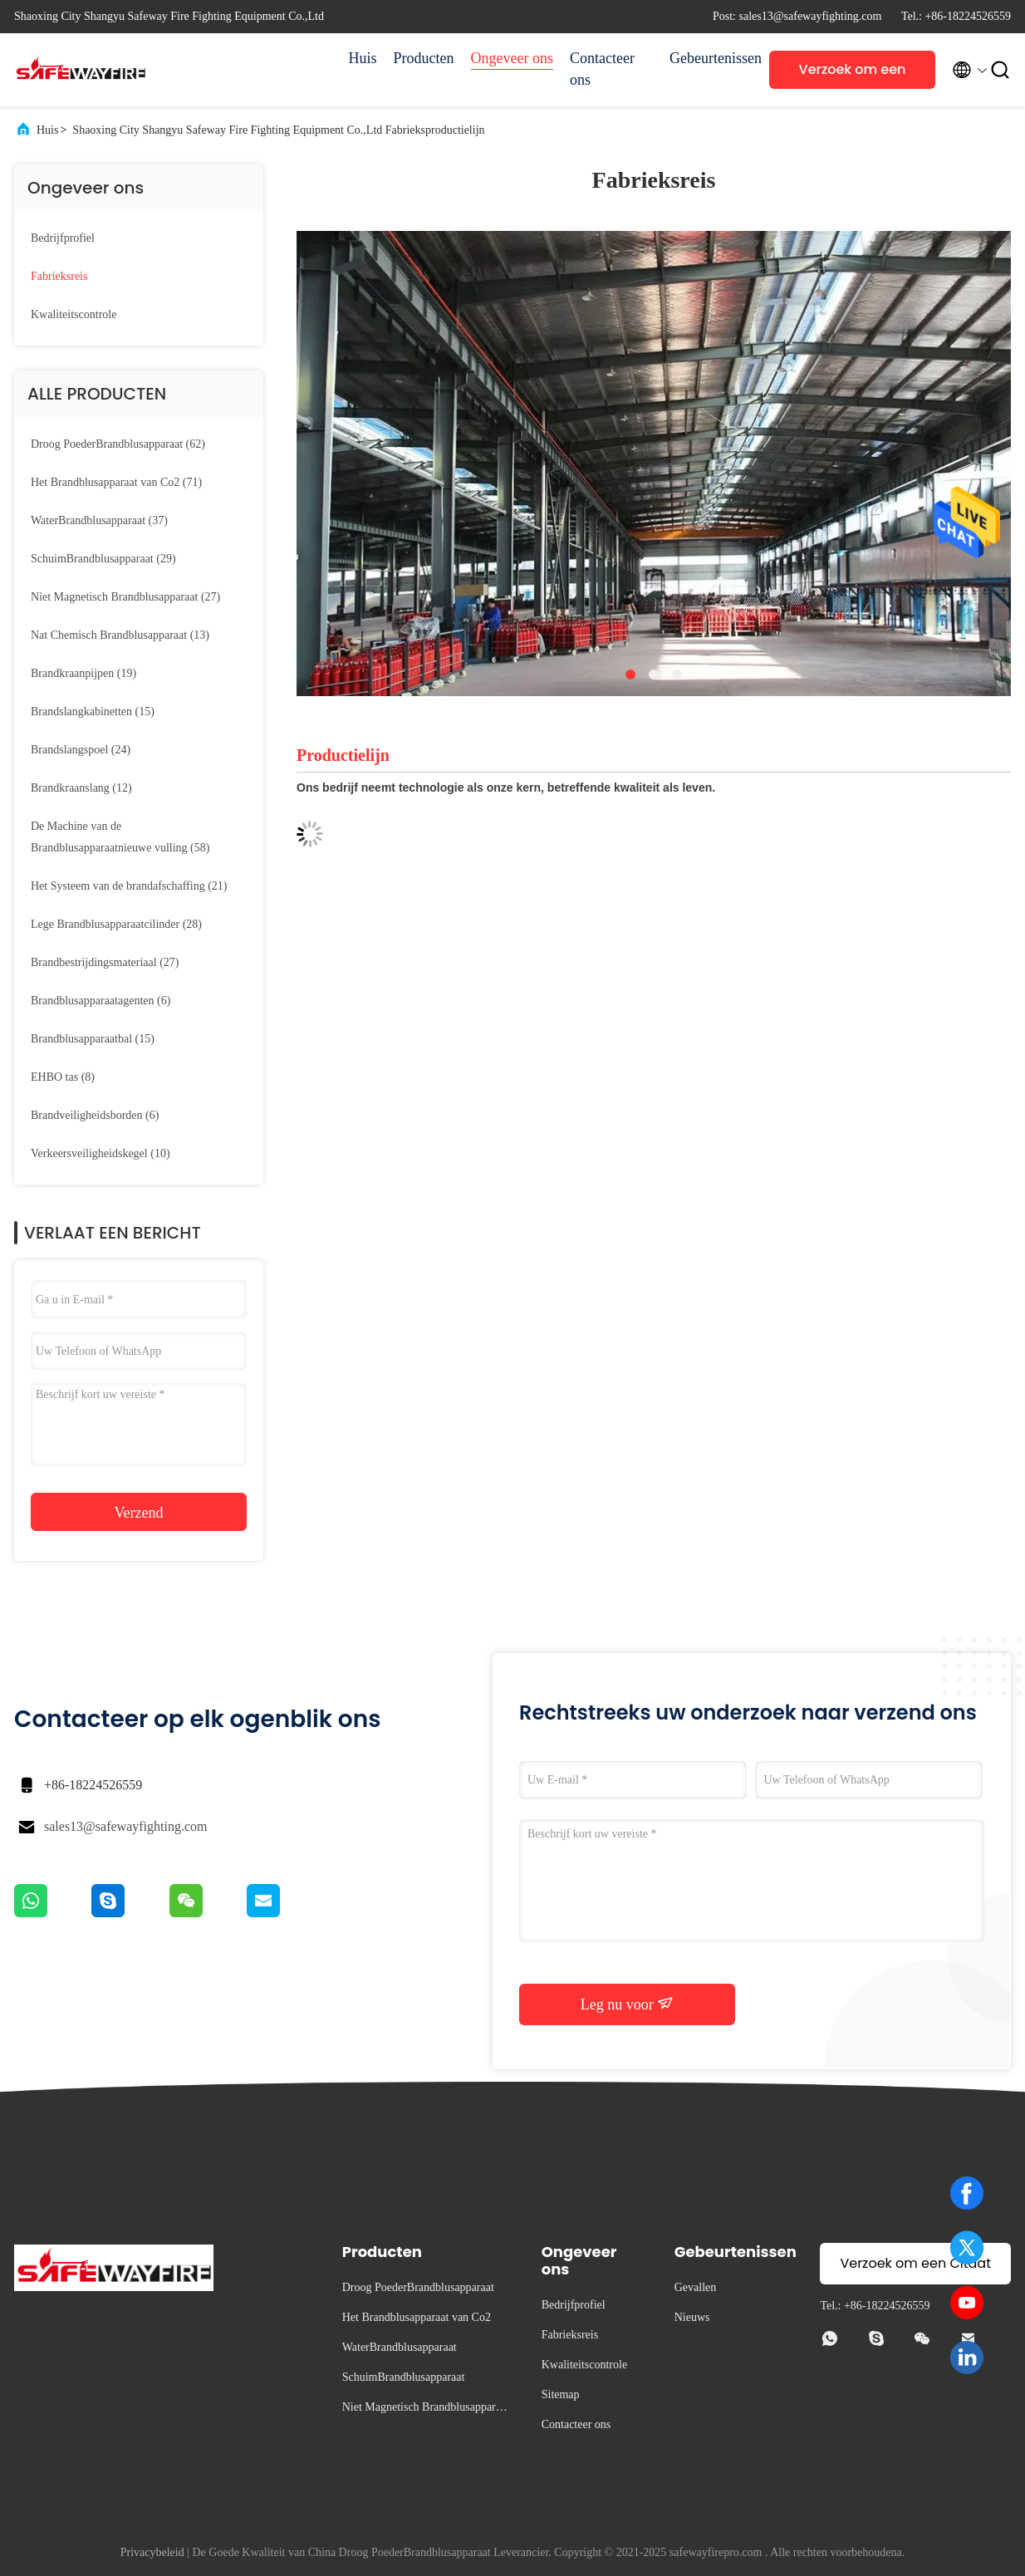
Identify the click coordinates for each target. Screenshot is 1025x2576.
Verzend (139, 1512)
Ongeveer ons (512, 58)
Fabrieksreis (59, 276)
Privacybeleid (152, 2552)
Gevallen (695, 2287)
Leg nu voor (627, 2004)
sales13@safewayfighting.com (125, 1826)
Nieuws (692, 2317)
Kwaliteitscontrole (73, 314)
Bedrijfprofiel (63, 238)
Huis (363, 58)
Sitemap (561, 2394)
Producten (424, 58)
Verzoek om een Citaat (852, 74)
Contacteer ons (602, 69)
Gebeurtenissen (711, 58)
